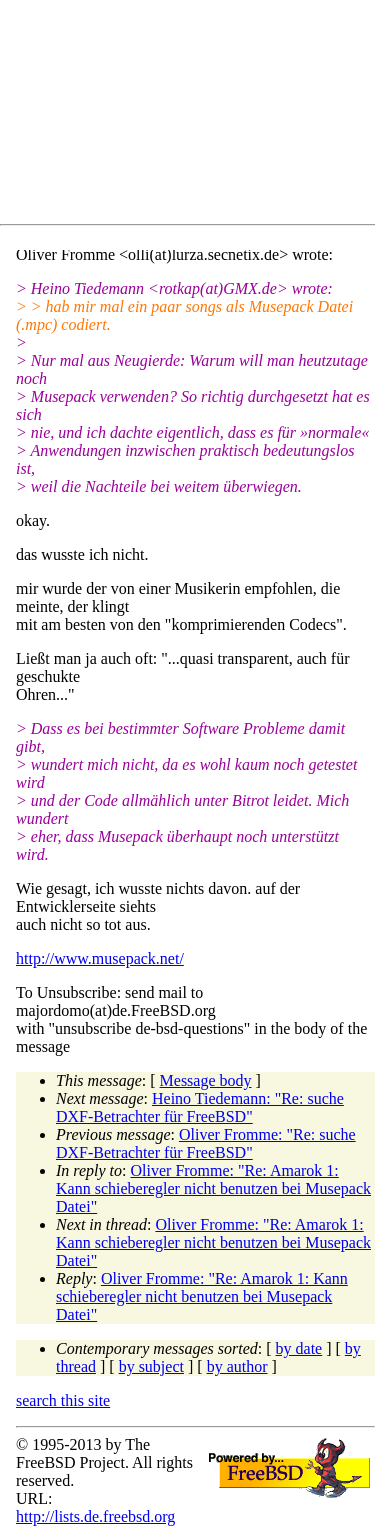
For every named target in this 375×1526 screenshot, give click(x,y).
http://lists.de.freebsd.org (95, 1516)
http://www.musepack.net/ (100, 958)
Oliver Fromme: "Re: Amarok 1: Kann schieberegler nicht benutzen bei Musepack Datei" (213, 1188)
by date (299, 1348)
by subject (151, 1366)
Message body (206, 1080)
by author (237, 1366)
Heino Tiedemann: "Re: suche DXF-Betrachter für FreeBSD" (200, 1107)
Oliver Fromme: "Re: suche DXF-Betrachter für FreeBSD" (206, 1143)
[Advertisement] (195, 116)
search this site (63, 1400)
